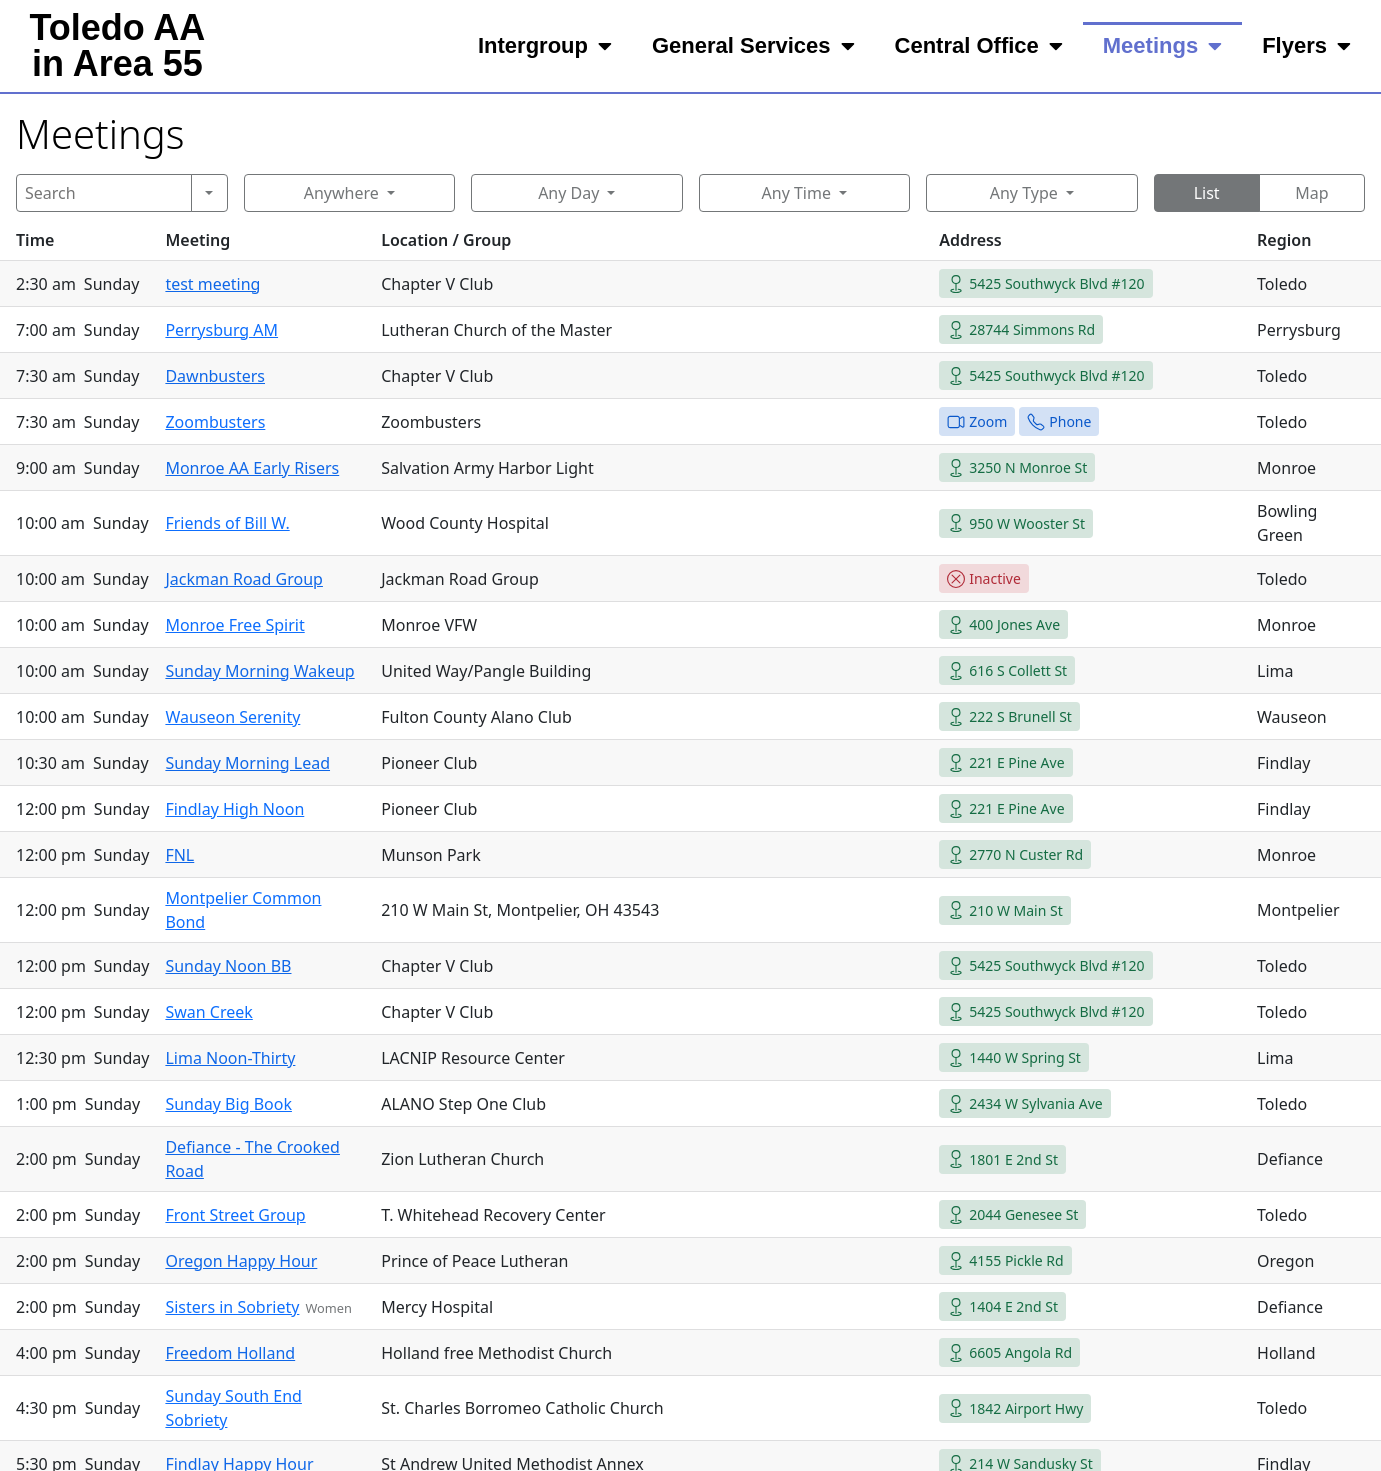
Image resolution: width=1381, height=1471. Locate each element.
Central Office (979, 46)
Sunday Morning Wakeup (259, 671)
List (1207, 193)
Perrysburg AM (221, 330)
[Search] (104, 193)
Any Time (796, 193)
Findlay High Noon (234, 809)
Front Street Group (235, 1215)
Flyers (1306, 46)
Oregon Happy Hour (241, 1261)
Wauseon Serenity (232, 717)
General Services (753, 46)
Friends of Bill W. (227, 523)
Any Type (1024, 193)
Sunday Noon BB (228, 966)
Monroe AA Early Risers (252, 468)
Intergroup (545, 46)
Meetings (1162, 46)
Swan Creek (208, 1012)
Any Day (568, 193)
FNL (179, 855)
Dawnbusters (215, 376)
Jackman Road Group (244, 579)
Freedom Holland (230, 1353)
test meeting (212, 284)
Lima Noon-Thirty (230, 1058)
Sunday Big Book (228, 1104)
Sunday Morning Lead (247, 763)
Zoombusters (215, 422)
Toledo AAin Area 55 (117, 45)
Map (1311, 193)
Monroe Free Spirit (234, 625)
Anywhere (341, 193)
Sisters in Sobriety (232, 1307)
